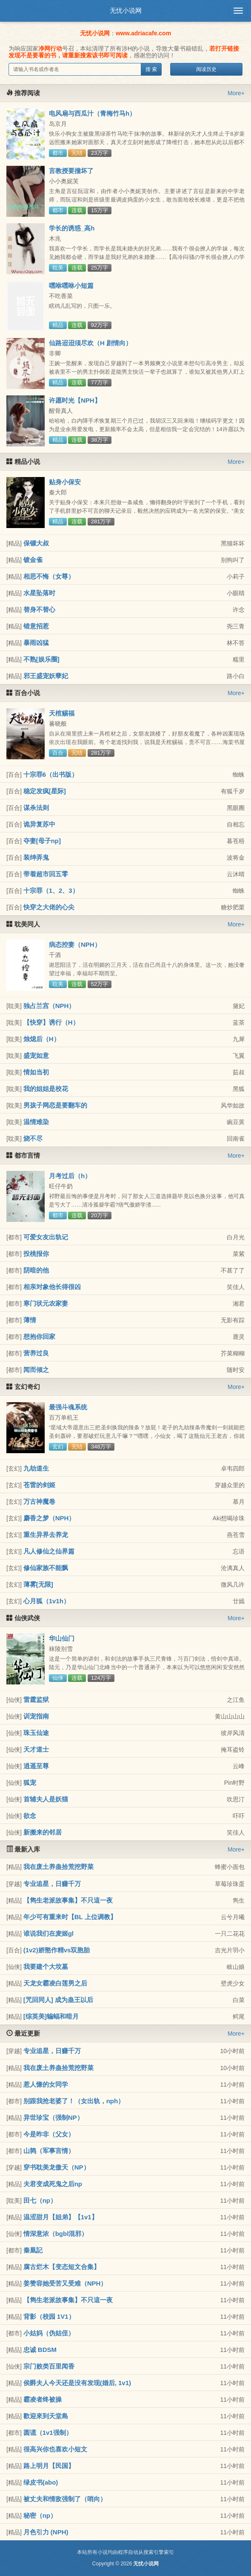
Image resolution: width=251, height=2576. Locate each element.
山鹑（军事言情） (48, 2150)
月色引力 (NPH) (45, 2532)
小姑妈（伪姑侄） (48, 2333)
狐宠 (29, 1782)
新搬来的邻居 (42, 1832)
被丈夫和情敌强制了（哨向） (64, 2498)
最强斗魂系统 (68, 1407)
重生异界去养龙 (45, 1534)
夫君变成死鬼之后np (52, 2183)
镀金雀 (33, 559)
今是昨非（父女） (48, 2134)
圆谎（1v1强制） (47, 2432)
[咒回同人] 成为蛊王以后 (58, 1999)
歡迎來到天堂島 (45, 2416)
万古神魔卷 (39, 1501)
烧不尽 (33, 1138)
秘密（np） (40, 2515)
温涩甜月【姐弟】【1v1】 (60, 2217)
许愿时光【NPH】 (75, 400)
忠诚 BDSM (40, 2349)
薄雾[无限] (38, 1584)
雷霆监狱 (36, 1699)
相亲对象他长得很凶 (52, 1286)
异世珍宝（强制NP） (53, 2117)
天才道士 (36, 1749)
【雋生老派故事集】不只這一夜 (68, 1900)
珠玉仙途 (36, 1732)
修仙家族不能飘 (45, 1567)
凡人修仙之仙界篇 (48, 1551)
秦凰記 (33, 2250)
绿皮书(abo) (40, 2482)
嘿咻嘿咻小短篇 (71, 285)
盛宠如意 (36, 1055)
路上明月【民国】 (48, 2465)
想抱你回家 (39, 1336)
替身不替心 (39, 609)
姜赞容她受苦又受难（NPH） (65, 2283)
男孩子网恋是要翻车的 (55, 1105)
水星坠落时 (39, 592)
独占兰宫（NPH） (49, 1005)
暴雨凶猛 (36, 642)
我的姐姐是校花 (45, 1088)
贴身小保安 (65, 482)
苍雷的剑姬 (39, 1484)
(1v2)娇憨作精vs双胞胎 (56, 1950)
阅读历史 (206, 69)
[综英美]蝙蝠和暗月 (51, 2016)
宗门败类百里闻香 (48, 2366)
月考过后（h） (70, 1175)
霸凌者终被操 (42, 2399)
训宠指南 (36, 1716)
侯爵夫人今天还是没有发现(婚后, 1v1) (77, 2382)
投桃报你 (36, 1253)
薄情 (29, 1320)
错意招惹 (36, 626)
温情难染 (36, 1121)
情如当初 (36, 1072)
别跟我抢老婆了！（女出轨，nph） (74, 2101)
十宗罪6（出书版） (50, 774)
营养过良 (36, 1353)
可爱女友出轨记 (45, 1237)
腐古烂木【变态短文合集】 (61, 2266)
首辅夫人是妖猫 (45, 1799)
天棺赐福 (61, 713)
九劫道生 (36, 1468)
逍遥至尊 (36, 1765)
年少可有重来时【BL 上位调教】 (70, 1916)
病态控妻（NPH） (75, 944)
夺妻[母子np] (42, 840)
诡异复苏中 (39, 824)
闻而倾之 (36, 1369)
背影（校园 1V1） (49, 2316)
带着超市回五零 (45, 874)
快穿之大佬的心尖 (48, 907)
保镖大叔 (36, 543)
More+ (236, 93)
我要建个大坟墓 (45, 1966)
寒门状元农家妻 (45, 1303)
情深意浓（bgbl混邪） (55, 2233)
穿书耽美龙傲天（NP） (56, 2167)
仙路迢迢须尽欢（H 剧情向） (90, 342)
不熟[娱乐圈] (41, 659)
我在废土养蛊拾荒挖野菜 (58, 1866)
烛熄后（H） (41, 1038)
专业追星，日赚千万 (52, 1883)
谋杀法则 (36, 807)
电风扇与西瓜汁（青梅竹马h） (92, 113)
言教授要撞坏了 (71, 170)
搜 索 (151, 69)
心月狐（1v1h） (46, 1601)
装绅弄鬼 (36, 857)
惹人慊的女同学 (45, 2084)
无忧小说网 (126, 10)
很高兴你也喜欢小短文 (55, 2449)
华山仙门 (61, 1638)
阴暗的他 (36, 1270)
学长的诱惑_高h (72, 228)
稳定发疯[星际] (44, 791)
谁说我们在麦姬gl (48, 1933)
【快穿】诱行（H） (51, 1022)
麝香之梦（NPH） (49, 1518)
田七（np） (40, 2200)
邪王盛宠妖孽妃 (45, 675)
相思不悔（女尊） (48, 576)
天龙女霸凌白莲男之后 (55, 1983)
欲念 (29, 1815)
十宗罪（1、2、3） (51, 890)
